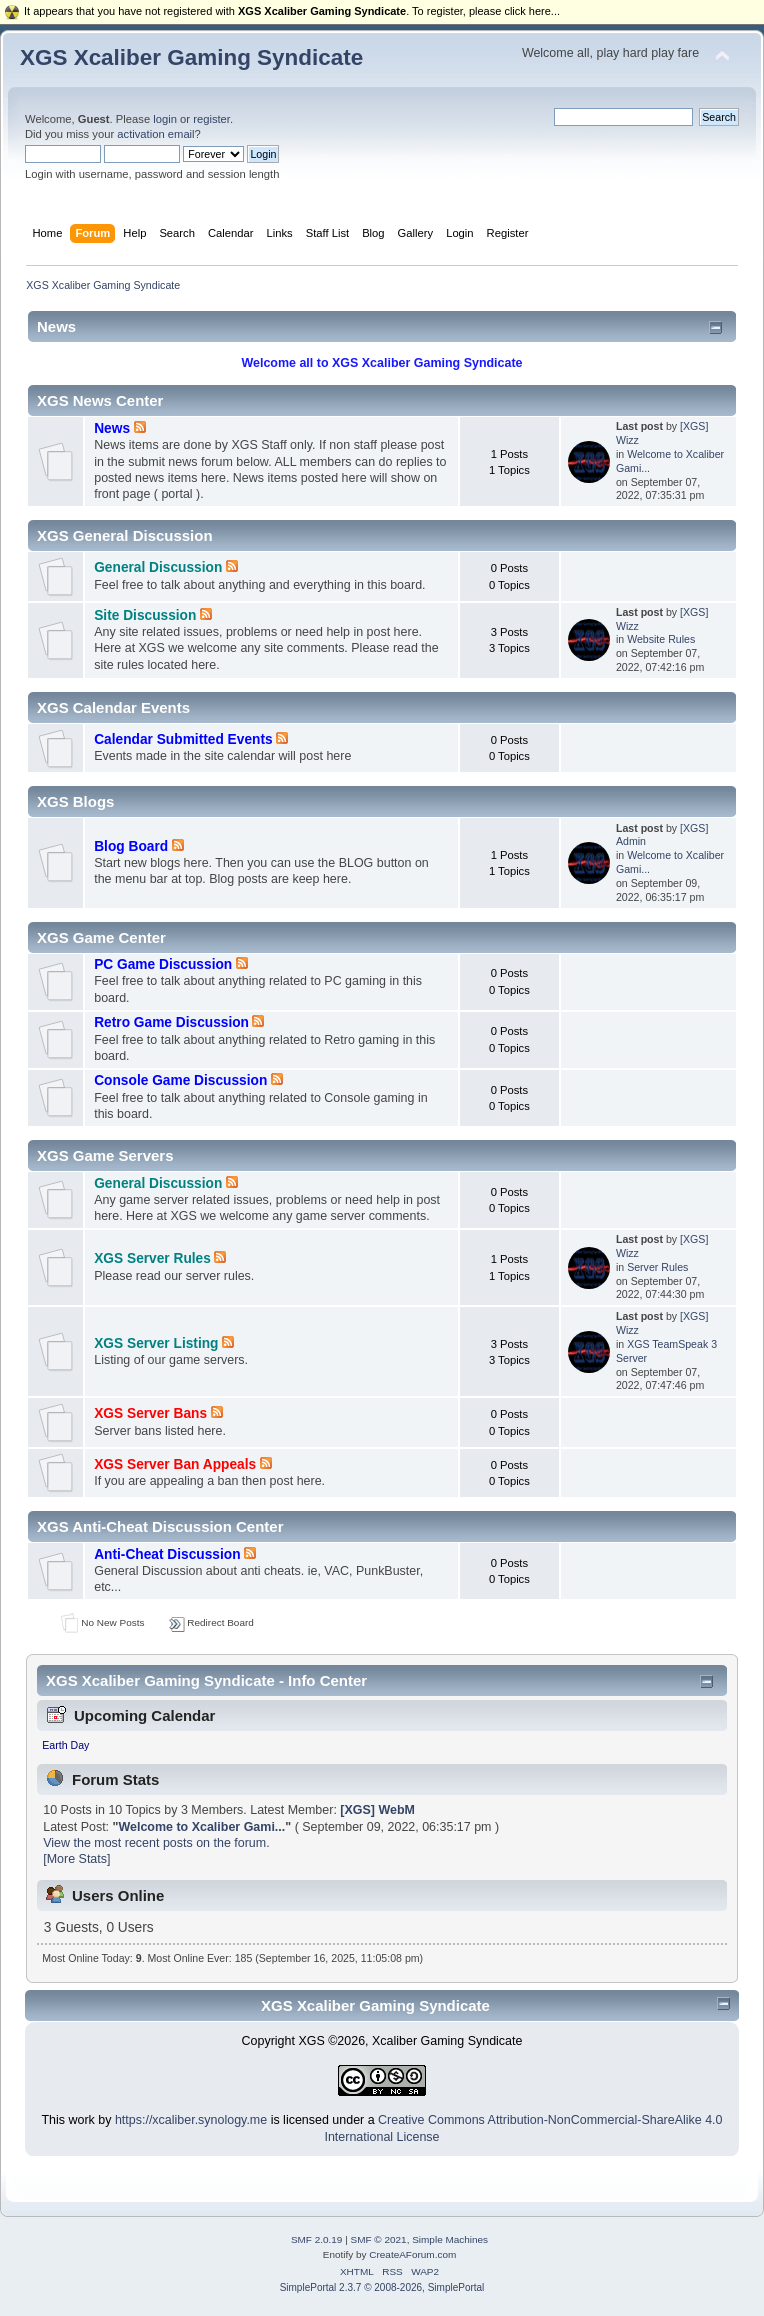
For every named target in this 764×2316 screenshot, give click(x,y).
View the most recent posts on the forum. (156, 1843)
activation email (155, 134)
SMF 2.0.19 (317, 2239)
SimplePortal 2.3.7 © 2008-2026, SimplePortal (382, 2287)
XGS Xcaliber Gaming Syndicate (191, 57)
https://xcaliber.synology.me (191, 2120)
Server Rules (657, 1267)
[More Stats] (76, 1859)
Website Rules (661, 639)
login (165, 119)
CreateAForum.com (412, 2254)
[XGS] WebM (377, 1810)
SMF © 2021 (379, 2239)
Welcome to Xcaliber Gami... (201, 1827)
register (211, 119)
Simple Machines (450, 2239)
